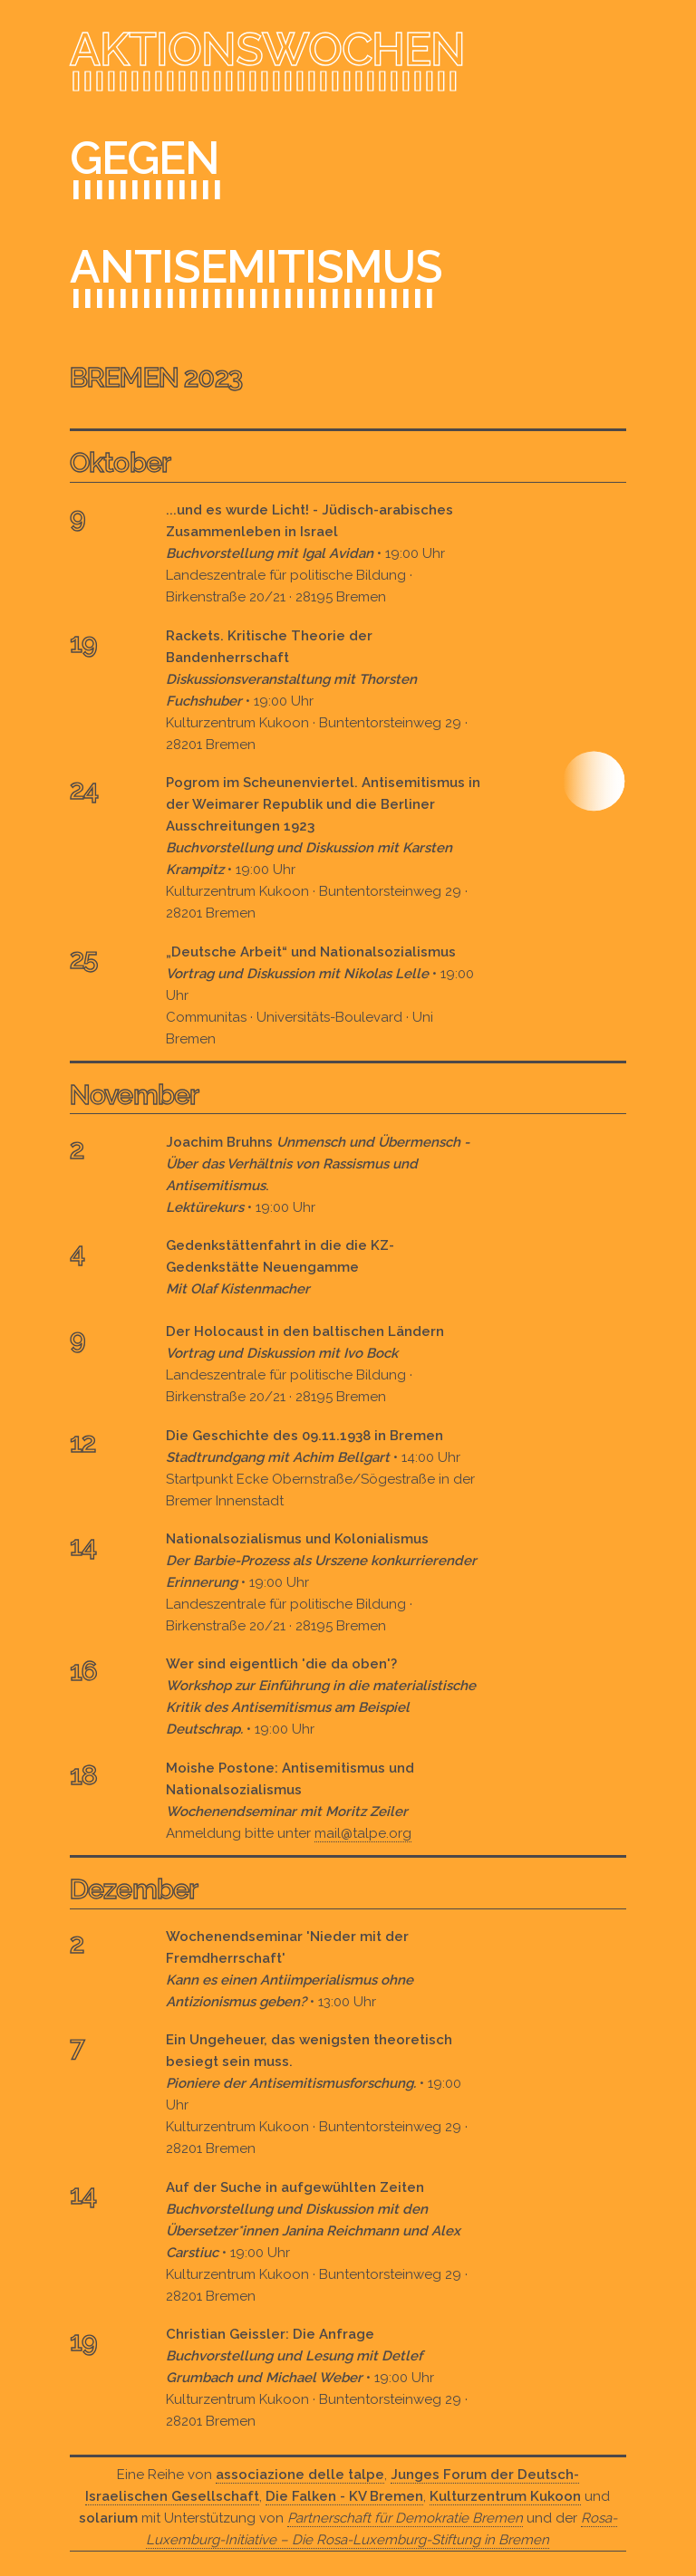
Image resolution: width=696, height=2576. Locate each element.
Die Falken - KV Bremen (344, 2496)
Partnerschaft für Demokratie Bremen (405, 2518)
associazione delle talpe (300, 2474)
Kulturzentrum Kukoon (505, 2496)
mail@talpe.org (362, 1833)
